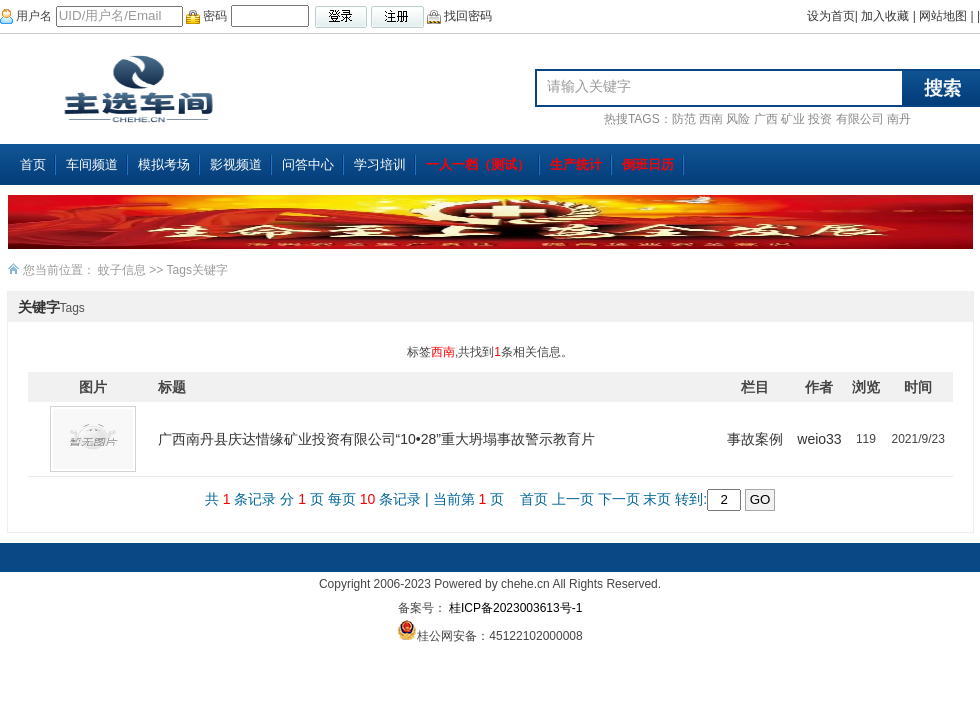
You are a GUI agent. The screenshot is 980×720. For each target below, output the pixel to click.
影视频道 (236, 164)
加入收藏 (885, 16)
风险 (738, 119)
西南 (711, 119)
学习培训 (380, 164)
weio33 (819, 439)
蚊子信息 (122, 270)
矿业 (793, 119)
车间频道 (92, 164)
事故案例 (755, 439)
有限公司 (860, 119)
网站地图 (943, 16)
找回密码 (459, 16)
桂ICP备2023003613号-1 (514, 608)
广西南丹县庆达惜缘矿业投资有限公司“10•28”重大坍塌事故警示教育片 (376, 439)
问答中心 (308, 164)
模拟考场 (164, 164)
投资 (820, 119)
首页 (33, 164)
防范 (684, 119)
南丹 (899, 119)
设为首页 (831, 16)
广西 (766, 119)
